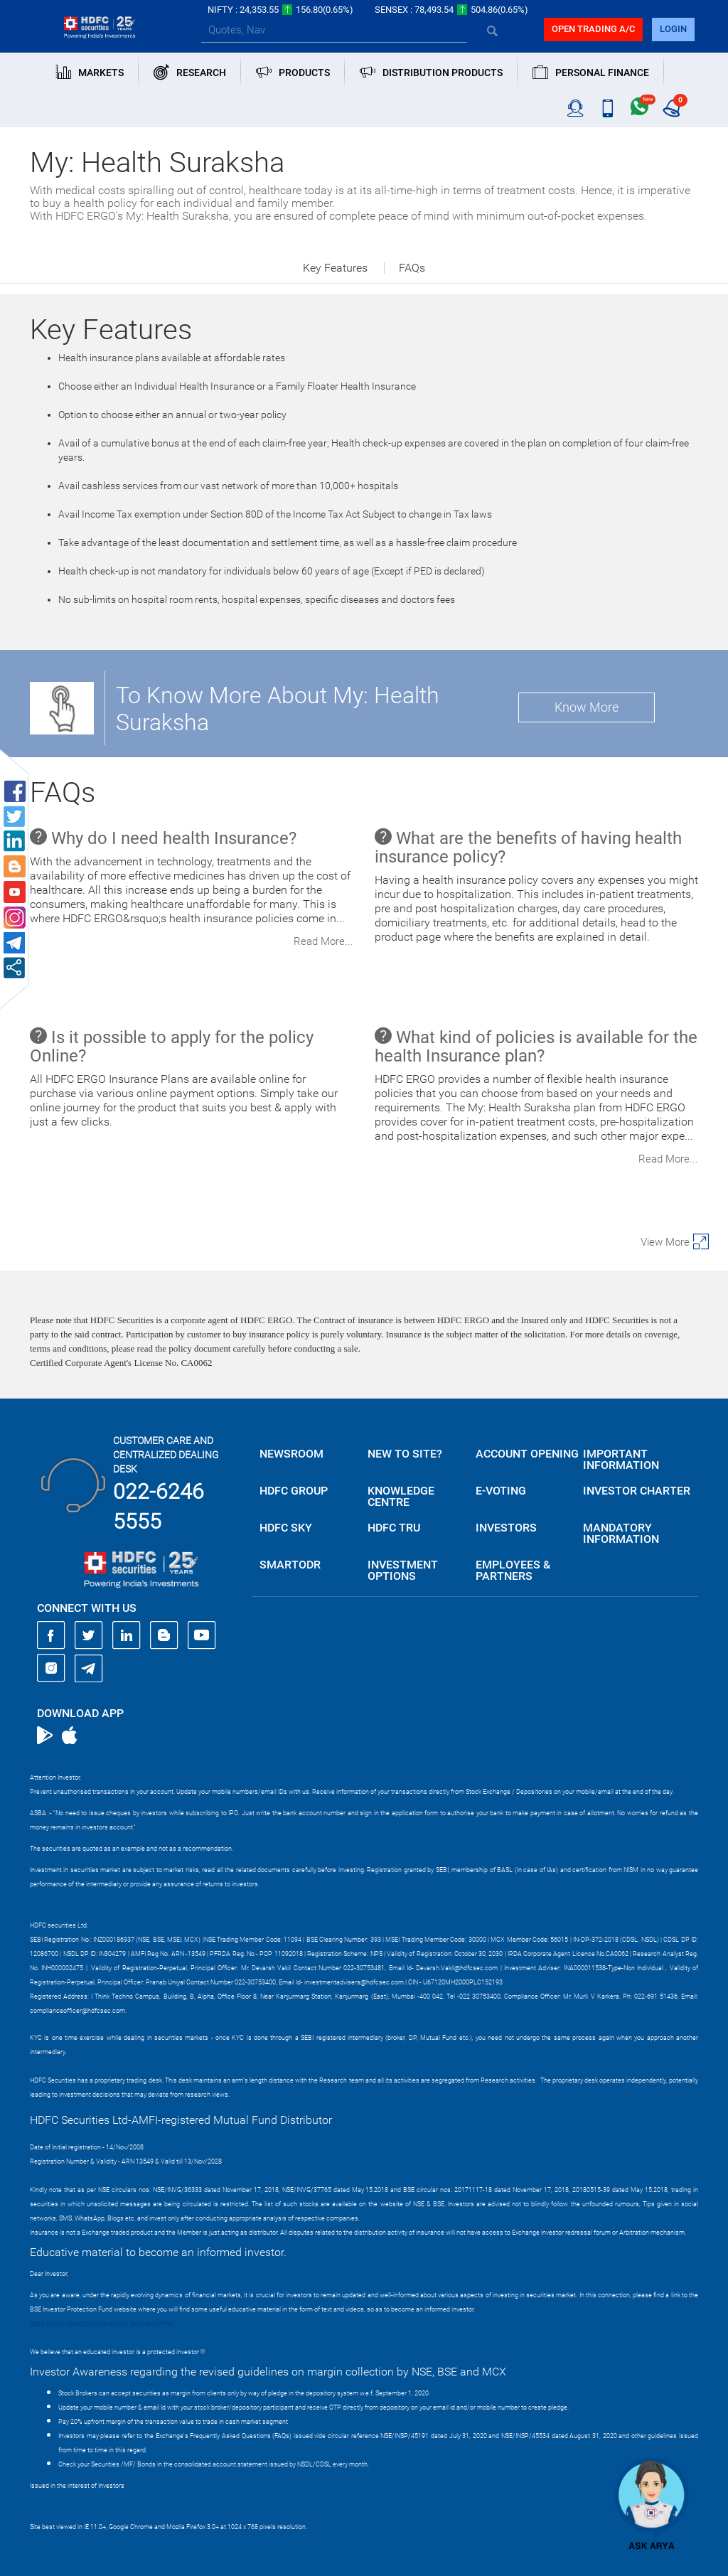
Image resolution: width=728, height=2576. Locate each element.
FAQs (412, 268)
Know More (587, 707)
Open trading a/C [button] (593, 28)
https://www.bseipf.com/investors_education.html (101, 2323)
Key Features (335, 268)
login (673, 28)
